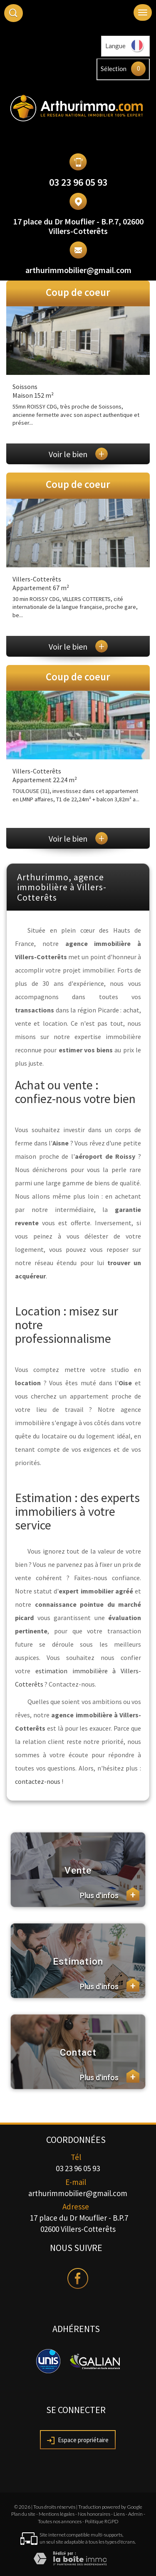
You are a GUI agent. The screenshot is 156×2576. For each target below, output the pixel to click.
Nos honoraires (94, 2514)
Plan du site (23, 2514)
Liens (119, 2514)
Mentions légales (56, 2514)
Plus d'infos (109, 1894)
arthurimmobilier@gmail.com (78, 270)
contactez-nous (37, 1781)
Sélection (113, 68)
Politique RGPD (102, 2521)
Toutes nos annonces (60, 2521)
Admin (135, 2514)
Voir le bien (78, 454)
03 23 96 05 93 (78, 182)
